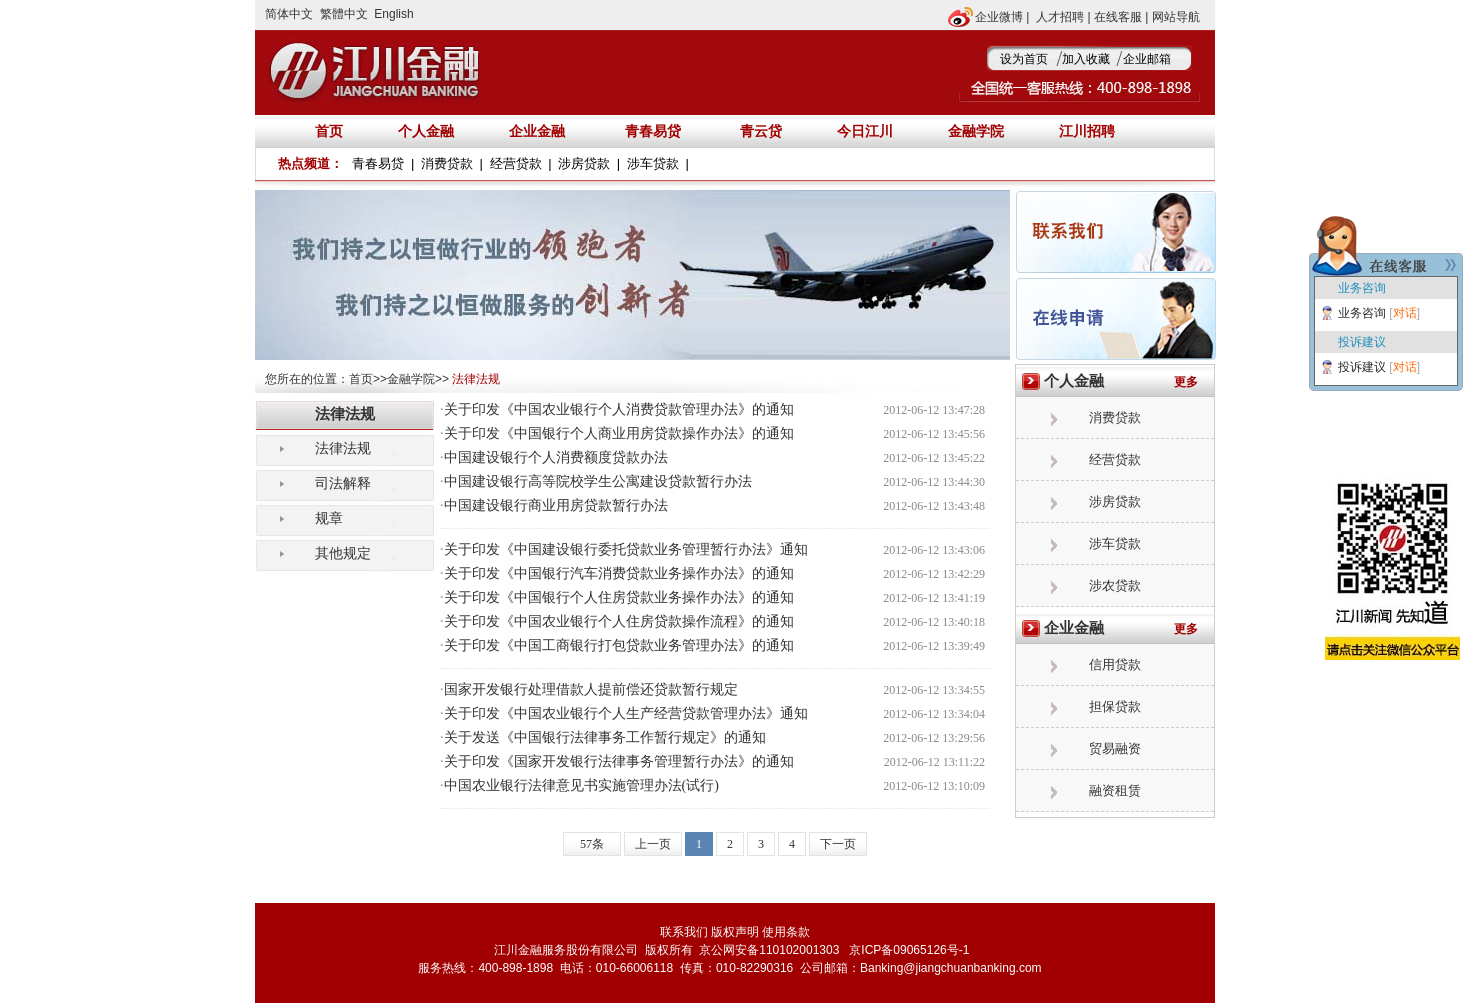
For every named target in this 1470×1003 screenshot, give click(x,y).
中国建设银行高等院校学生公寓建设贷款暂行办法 (598, 481)
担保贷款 (1115, 706)
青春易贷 (653, 131)
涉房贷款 (584, 163)
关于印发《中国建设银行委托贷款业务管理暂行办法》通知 (626, 549)
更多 (1186, 382)
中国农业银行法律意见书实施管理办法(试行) (581, 785)
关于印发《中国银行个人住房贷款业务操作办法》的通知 (619, 597)
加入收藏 (1086, 59)
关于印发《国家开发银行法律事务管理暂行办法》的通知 (619, 761)
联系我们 (684, 932)
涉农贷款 (1115, 585)
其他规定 (343, 553)
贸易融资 (1115, 748)
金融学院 (411, 379)
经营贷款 (516, 163)
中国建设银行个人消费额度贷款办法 (556, 457)
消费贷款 (447, 163)
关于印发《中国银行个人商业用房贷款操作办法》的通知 (619, 433)
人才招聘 (1060, 17)
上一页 (653, 844)
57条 (592, 844)
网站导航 (1176, 17)
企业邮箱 (1147, 59)
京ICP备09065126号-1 (907, 950)
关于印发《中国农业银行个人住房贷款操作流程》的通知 (619, 621)
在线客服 (1118, 17)
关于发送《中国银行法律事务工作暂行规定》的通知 (605, 737)
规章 (329, 518)
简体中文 (289, 14)
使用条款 (786, 932)
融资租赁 (1115, 790)
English (393, 14)
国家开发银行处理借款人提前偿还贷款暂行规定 (591, 689)
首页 (361, 379)
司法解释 (343, 483)
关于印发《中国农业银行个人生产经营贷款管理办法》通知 (626, 713)
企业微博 (999, 17)
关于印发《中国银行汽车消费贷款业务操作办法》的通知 (619, 573)
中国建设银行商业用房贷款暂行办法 (556, 505)
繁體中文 (344, 14)
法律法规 (343, 448)
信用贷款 (1115, 664)
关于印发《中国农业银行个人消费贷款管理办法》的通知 (619, 409)
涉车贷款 (653, 163)
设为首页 (1024, 59)
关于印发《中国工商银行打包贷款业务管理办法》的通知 (619, 645)
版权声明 (735, 932)
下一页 (838, 844)
